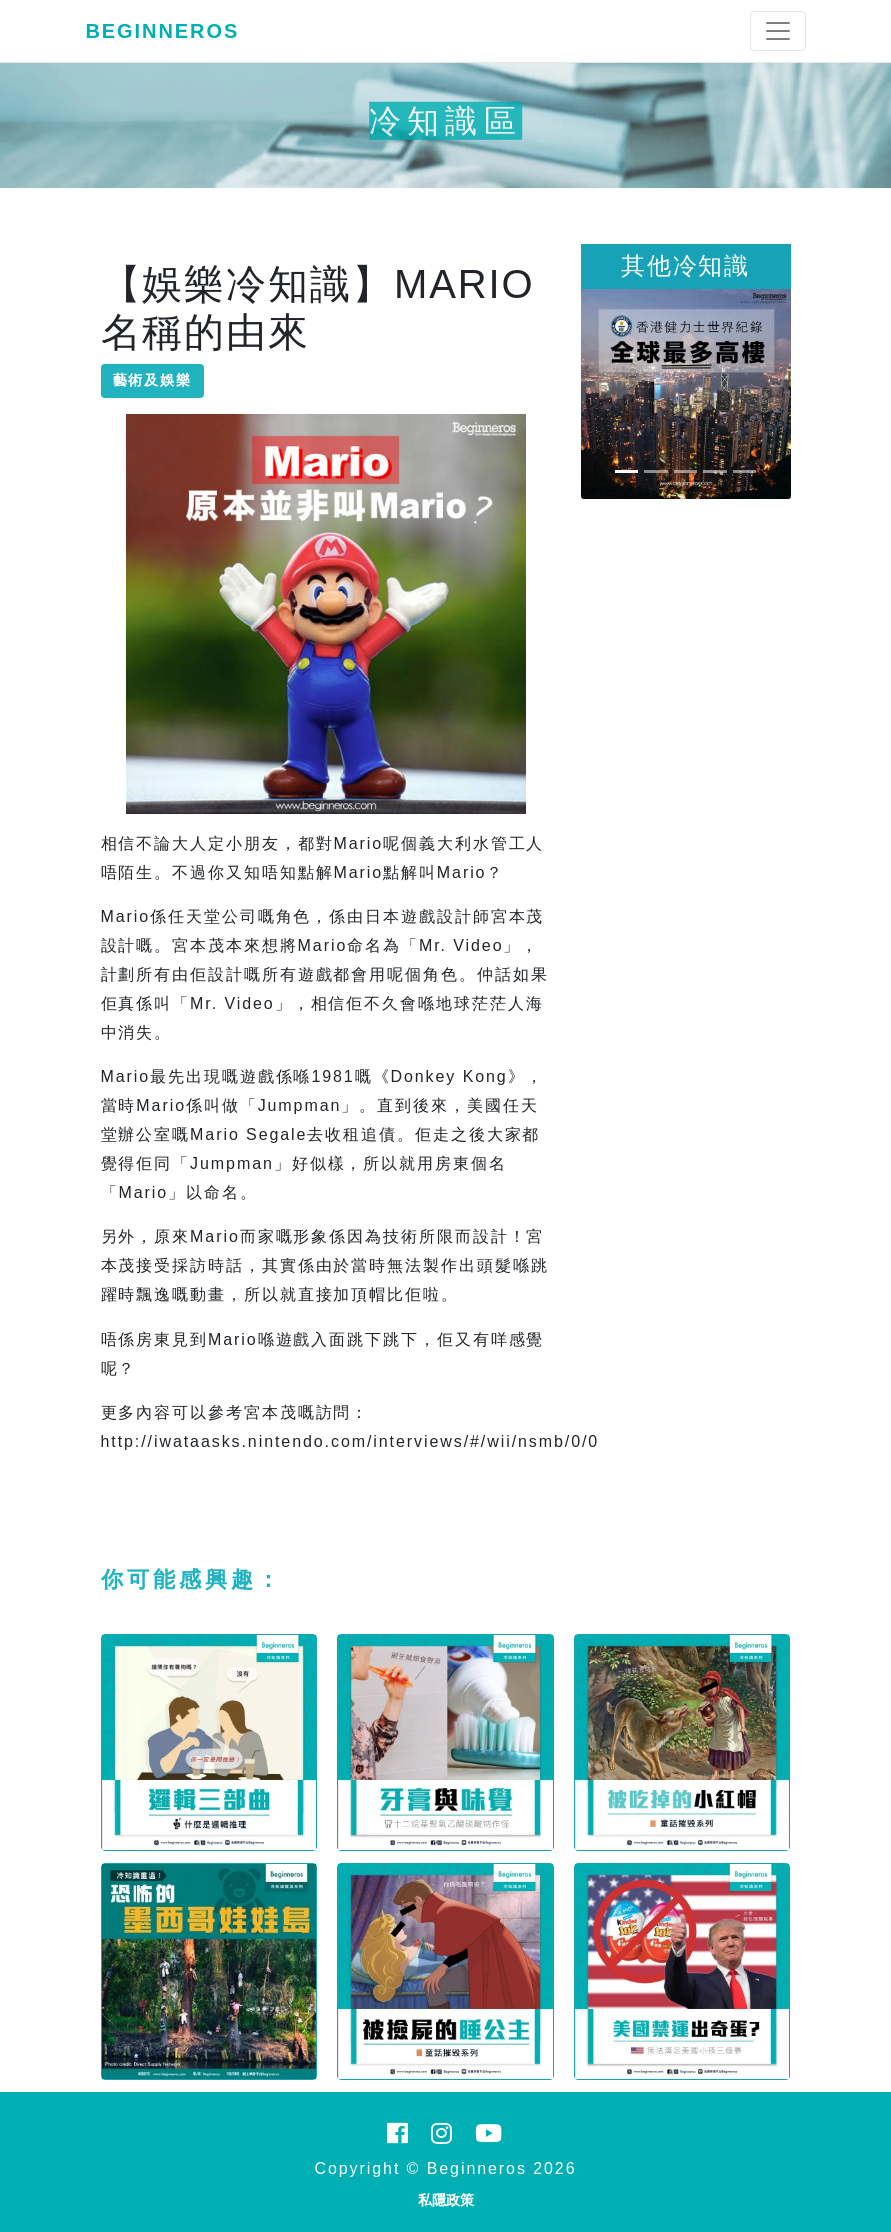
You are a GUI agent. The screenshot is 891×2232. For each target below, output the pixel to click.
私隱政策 (446, 2200)
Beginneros (163, 31)
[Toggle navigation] (778, 31)
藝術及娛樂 (153, 380)
